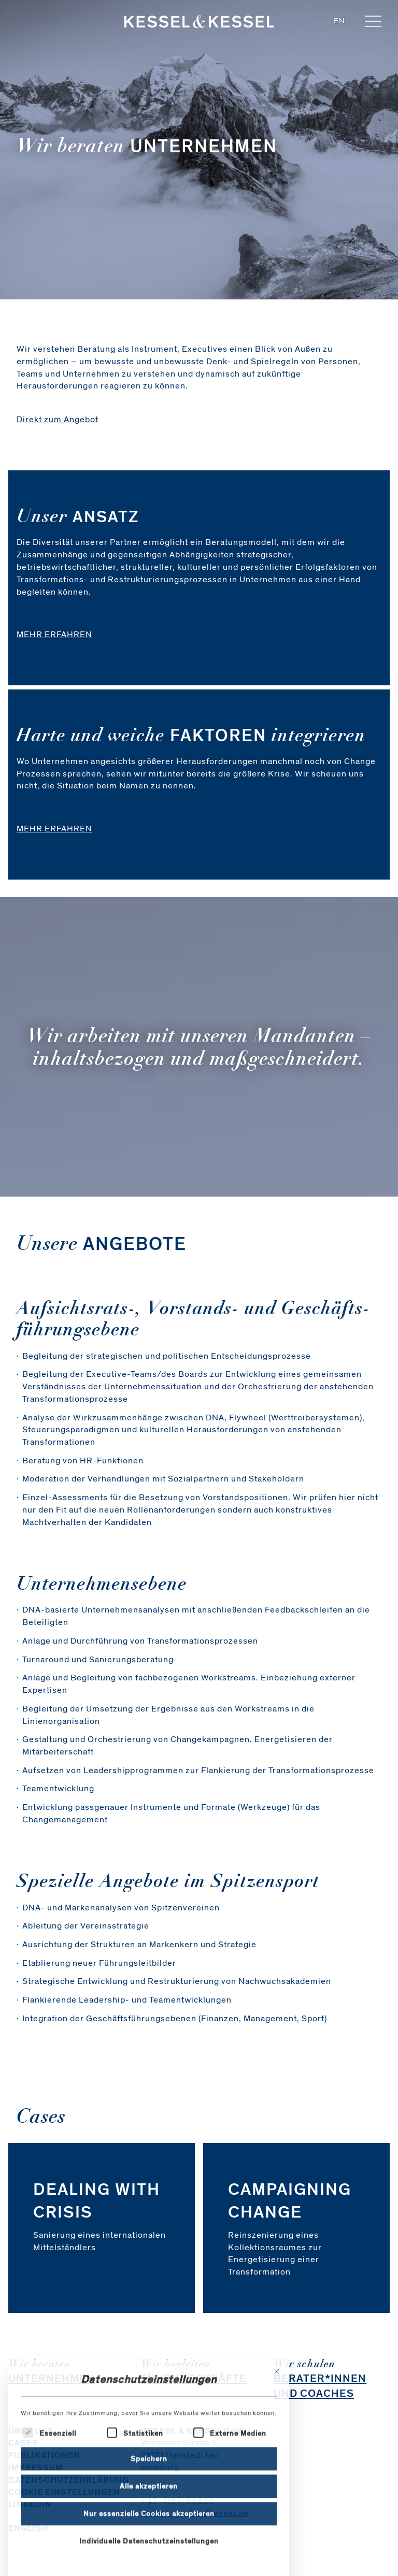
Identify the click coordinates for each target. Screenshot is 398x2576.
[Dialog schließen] (276, 2437)
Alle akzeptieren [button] (149, 2552)
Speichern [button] (149, 2524)
